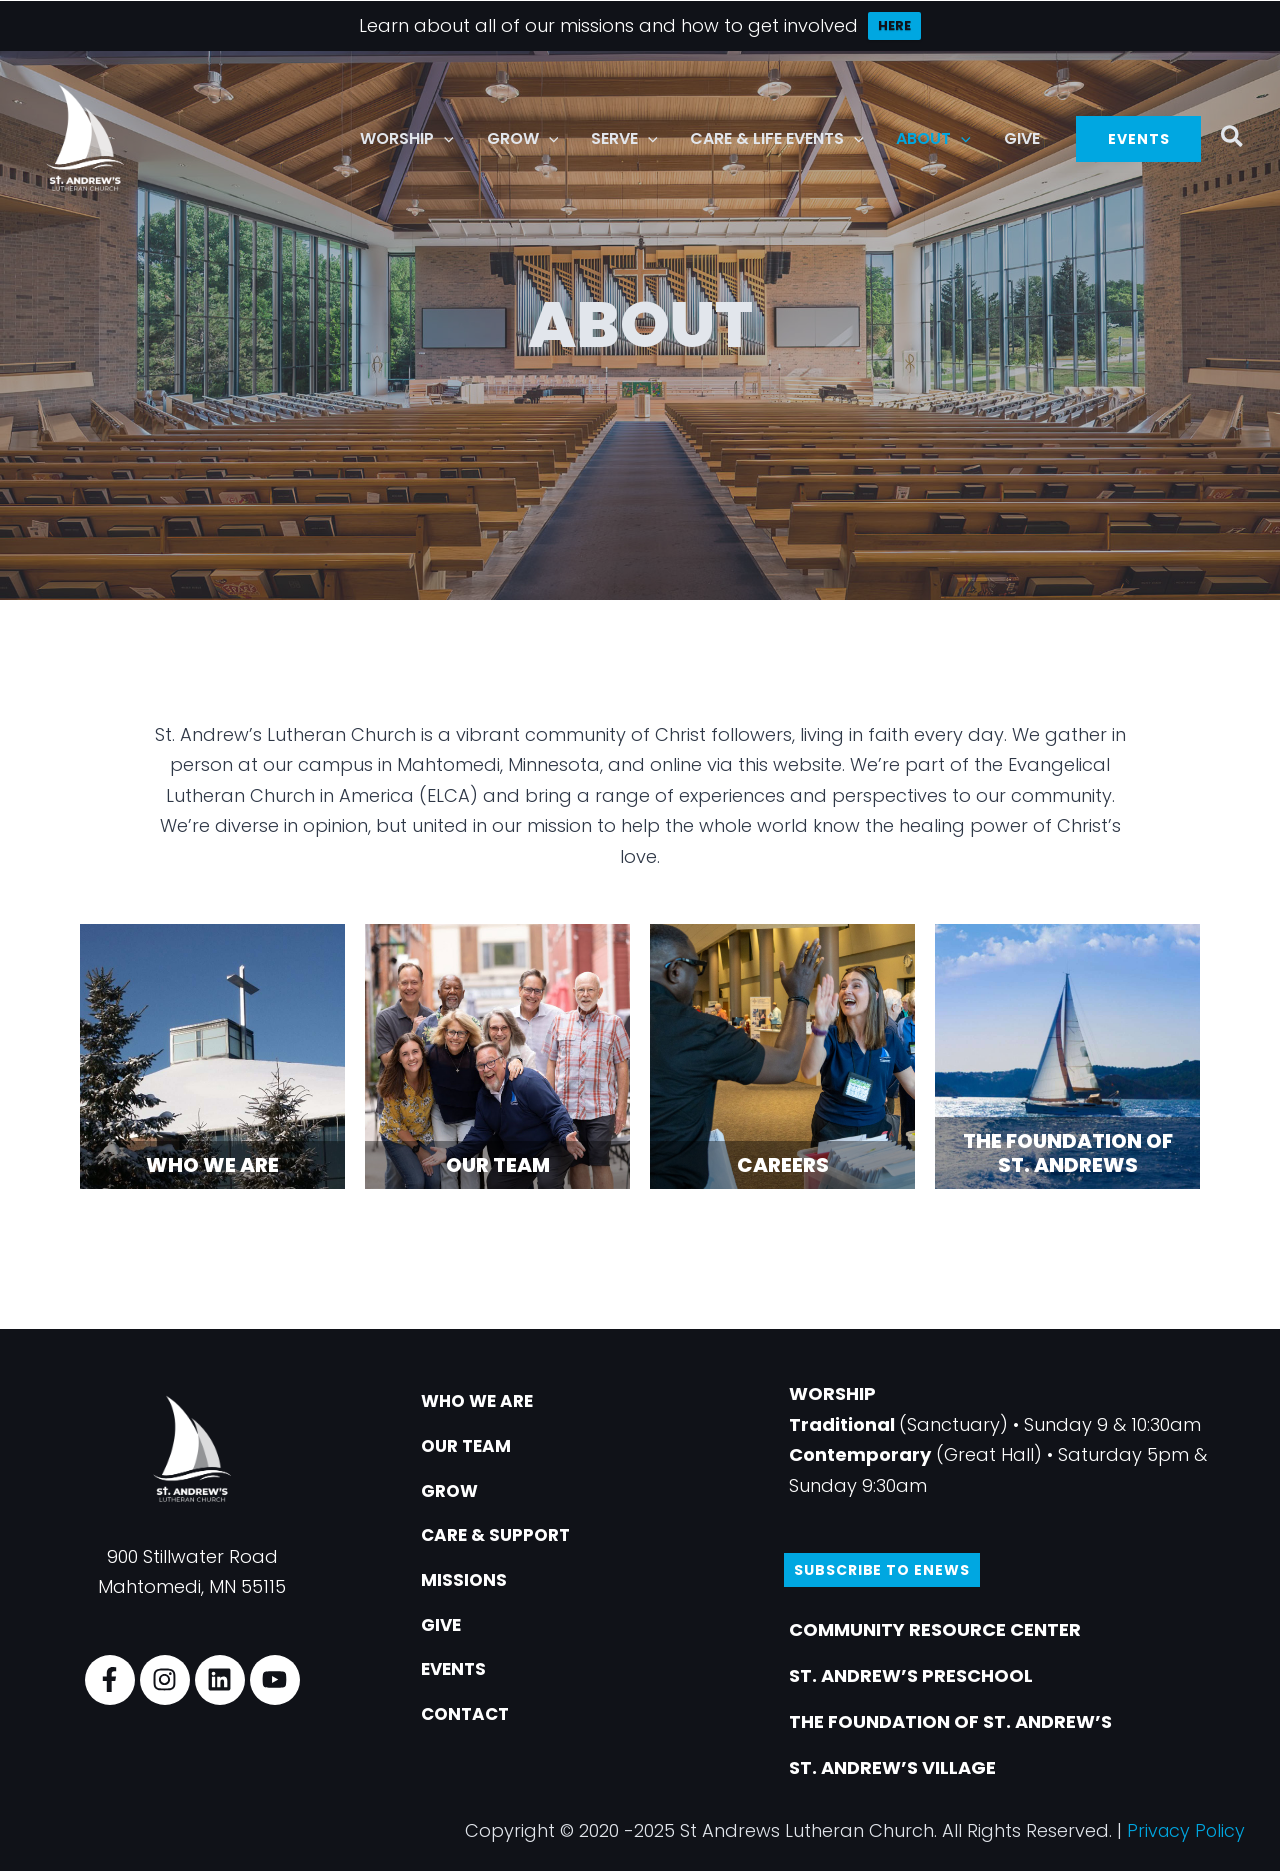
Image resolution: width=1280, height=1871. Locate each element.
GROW (454, 1493)
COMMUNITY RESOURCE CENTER (935, 1629)
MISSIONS (467, 1585)
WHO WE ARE (483, 1401)
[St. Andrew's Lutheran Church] (85, 137)
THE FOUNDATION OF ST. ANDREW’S (950, 1721)
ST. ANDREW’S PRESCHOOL (911, 1675)
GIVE (445, 1631)
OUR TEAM (471, 1447)
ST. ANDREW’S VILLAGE (892, 1767)
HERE (894, 25)
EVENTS (458, 1677)
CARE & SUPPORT (503, 1539)
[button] (448, 139)
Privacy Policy (1184, 1830)
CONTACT (470, 1723)
